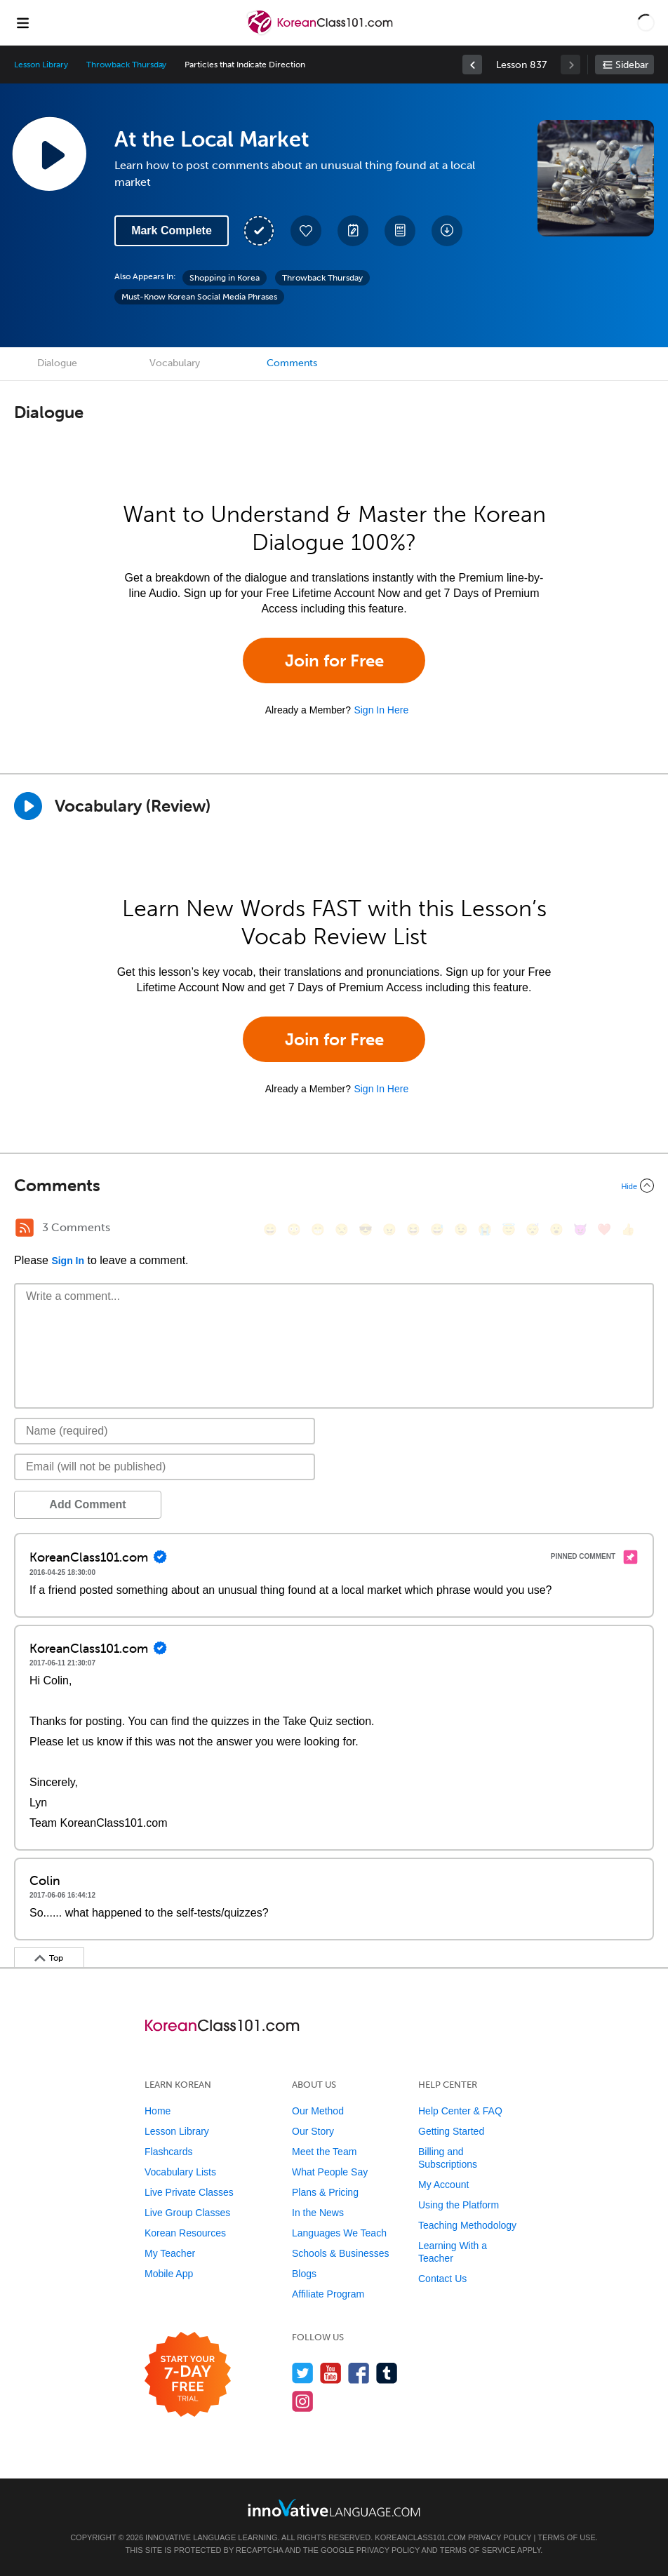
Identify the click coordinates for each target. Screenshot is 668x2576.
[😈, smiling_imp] (580, 1229)
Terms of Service (478, 2550)
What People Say (330, 2172)
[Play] (28, 806)
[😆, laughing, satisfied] (413, 1229)
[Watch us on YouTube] (331, 2373)
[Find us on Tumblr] (387, 2373)
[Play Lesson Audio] (49, 153)
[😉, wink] (461, 1229)
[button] (646, 22)
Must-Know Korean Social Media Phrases (199, 297)
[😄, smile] (270, 1229)
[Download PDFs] (400, 230)
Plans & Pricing (325, 2192)
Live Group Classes (187, 2212)
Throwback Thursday (126, 64)
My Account (443, 2184)
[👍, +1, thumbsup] (628, 1229)
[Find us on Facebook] (359, 2373)
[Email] (164, 1467)
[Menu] (22, 22)
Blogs (304, 2273)
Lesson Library (41, 64)
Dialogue (57, 363)
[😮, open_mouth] (556, 1229)
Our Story (313, 2131)
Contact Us (442, 2278)
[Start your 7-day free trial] (188, 2375)
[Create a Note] (353, 230)
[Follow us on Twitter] (303, 2373)
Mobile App (169, 2273)
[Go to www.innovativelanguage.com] (334, 2507)
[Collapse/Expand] (334, 1186)
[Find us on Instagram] (303, 2401)
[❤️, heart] (604, 1229)
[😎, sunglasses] (366, 1229)
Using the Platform (458, 2205)
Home (158, 2111)
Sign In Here (381, 710)
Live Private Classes (189, 2192)
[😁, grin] (318, 1229)
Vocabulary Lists (180, 2172)
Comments (292, 363)
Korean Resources (185, 2233)
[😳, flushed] (294, 1229)
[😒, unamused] (342, 1229)
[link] (472, 64)
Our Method (318, 2111)
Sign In (67, 1260)
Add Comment (87, 1504)
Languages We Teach (339, 2233)
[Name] (164, 1431)
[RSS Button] (24, 1227)
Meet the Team (324, 2151)
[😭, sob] (485, 1229)
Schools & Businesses (340, 2253)
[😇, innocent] (509, 1229)
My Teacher (170, 2253)
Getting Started (451, 2131)
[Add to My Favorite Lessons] (305, 230)
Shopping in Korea (224, 278)
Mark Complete (171, 230)
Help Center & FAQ (460, 2111)
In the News (318, 2212)
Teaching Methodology (467, 2225)
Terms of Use (566, 2537)
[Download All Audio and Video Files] (447, 230)
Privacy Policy (499, 2537)
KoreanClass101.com (420, 2537)
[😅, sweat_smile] (437, 1229)
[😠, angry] (389, 1229)
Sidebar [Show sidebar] (631, 65)
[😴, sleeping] (533, 1229)
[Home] (321, 33)
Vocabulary (174, 363)
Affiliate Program (328, 2294)
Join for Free (334, 660)
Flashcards (168, 2151)
